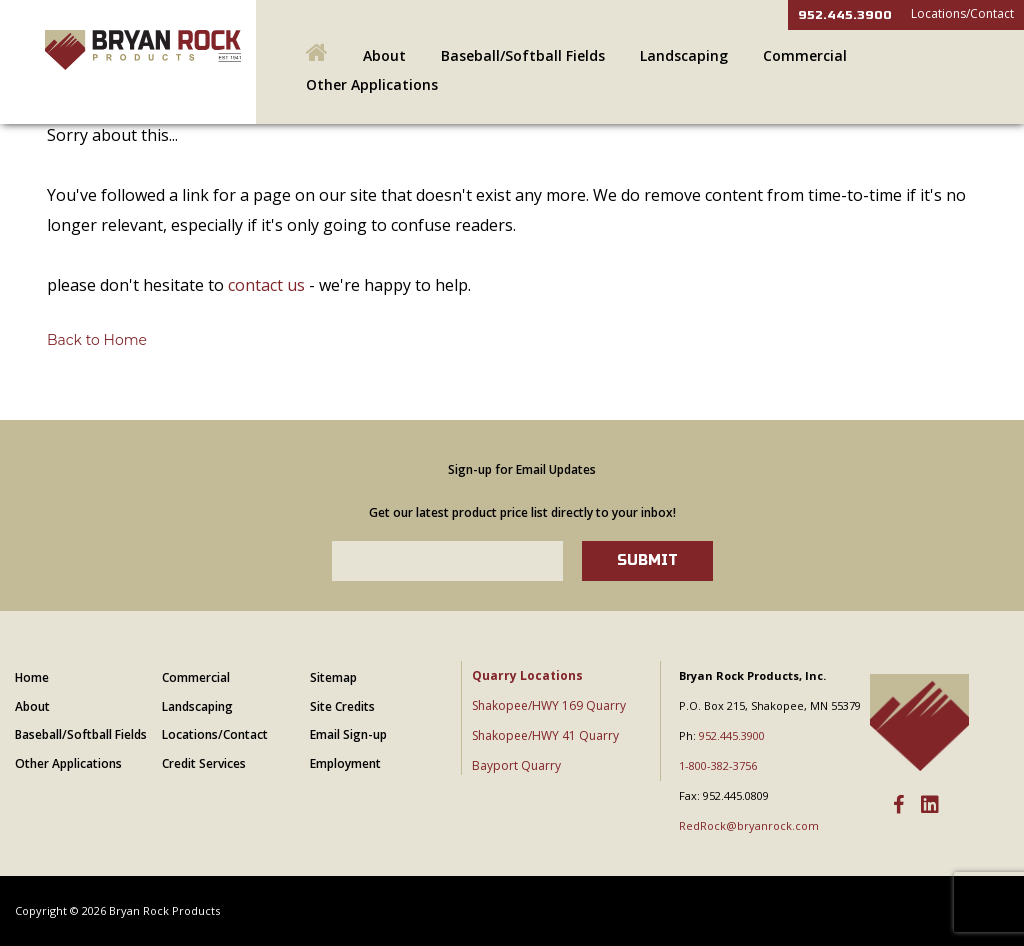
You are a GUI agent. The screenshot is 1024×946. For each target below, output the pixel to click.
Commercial (805, 55)
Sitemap (333, 677)
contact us (266, 285)
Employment (345, 763)
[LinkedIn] (930, 805)
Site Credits (342, 706)
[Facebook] (898, 805)
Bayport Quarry (516, 765)
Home (32, 677)
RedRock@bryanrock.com (749, 825)
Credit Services (204, 763)
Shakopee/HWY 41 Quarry (545, 735)
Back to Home (97, 340)
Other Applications (372, 84)
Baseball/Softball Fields (523, 55)
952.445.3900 (845, 15)
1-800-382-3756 (718, 765)
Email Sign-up (348, 734)
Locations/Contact (962, 13)
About (384, 55)
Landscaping (684, 55)
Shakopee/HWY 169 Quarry (549, 705)
